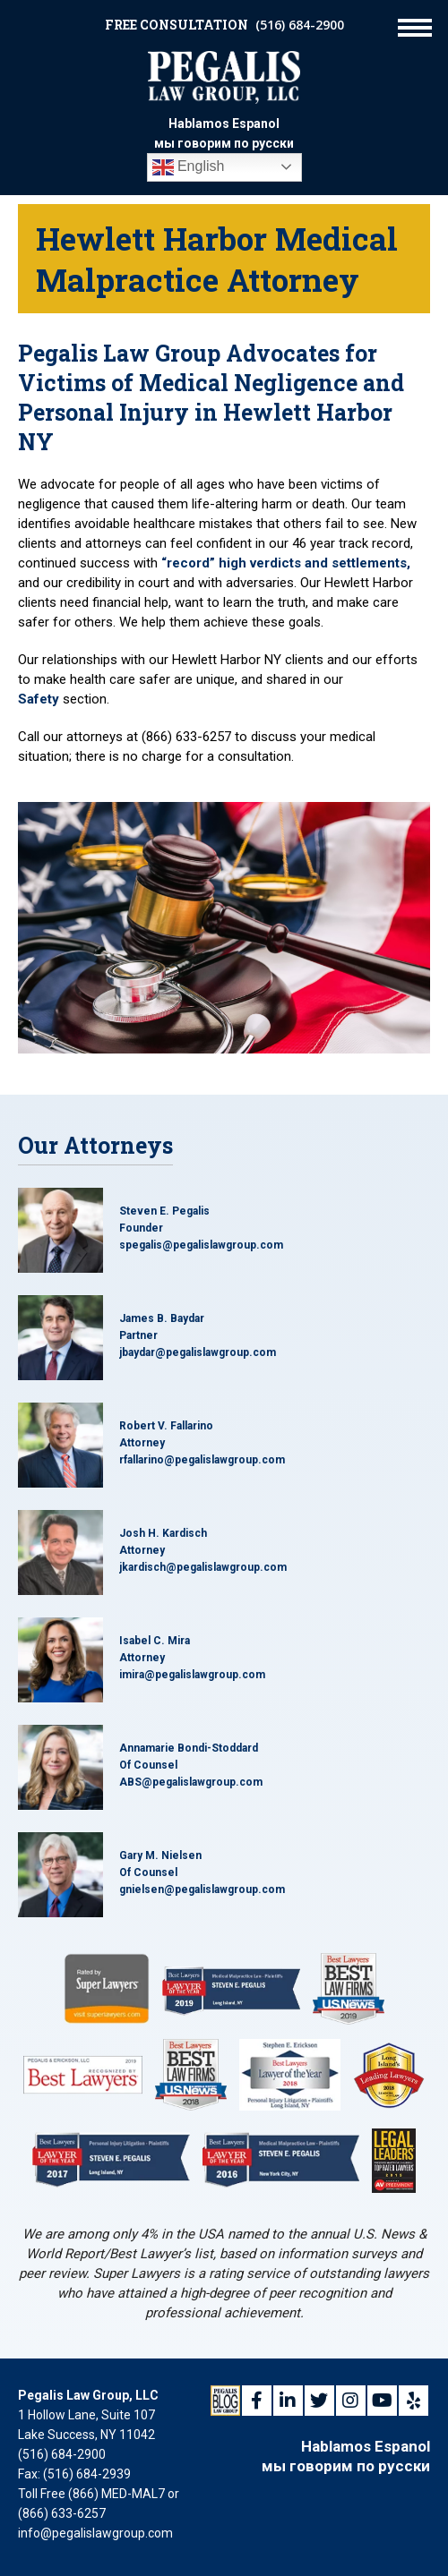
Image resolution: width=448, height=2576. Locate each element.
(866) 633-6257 (62, 2513)
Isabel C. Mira (154, 1640)
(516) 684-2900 (299, 24)
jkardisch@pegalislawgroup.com (203, 1567)
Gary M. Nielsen (160, 1855)
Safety (38, 699)
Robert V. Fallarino (166, 1426)
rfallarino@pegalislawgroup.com (202, 1460)
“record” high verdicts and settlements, (285, 563)
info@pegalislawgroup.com (95, 2533)
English (188, 167)
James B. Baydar (161, 1318)
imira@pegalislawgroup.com (192, 1674)
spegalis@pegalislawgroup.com (201, 1245)
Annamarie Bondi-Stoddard (188, 1748)
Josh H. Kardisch (163, 1533)
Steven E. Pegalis (164, 1211)
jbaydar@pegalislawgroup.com (197, 1352)
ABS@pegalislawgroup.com (191, 1782)
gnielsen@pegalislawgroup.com (202, 1889)
